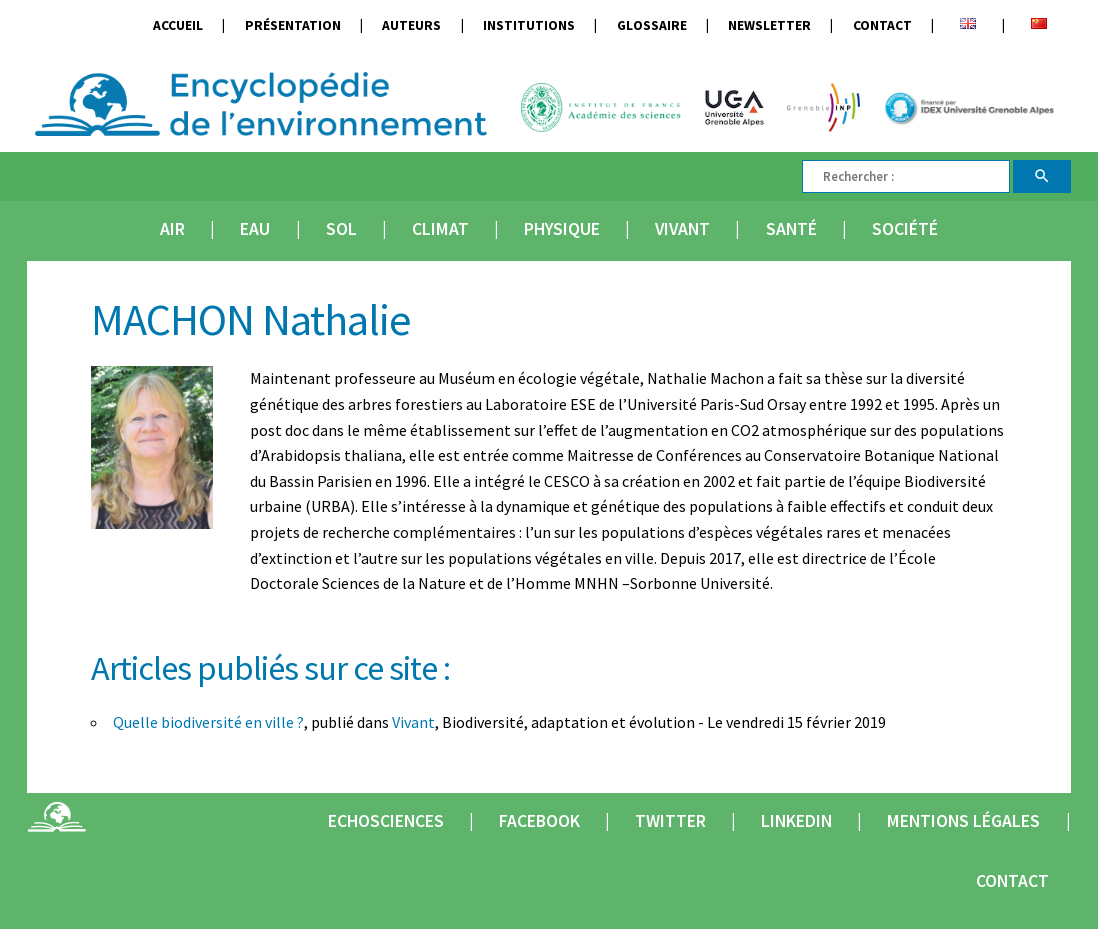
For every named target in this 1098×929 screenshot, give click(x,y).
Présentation (293, 25)
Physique (562, 229)
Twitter (670, 821)
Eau (255, 229)
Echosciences (386, 821)
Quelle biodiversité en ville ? (208, 722)
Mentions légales (963, 821)
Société (905, 229)
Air (172, 229)
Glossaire (652, 25)
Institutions (529, 25)
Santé (791, 229)
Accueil (178, 25)
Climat (440, 229)
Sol (341, 229)
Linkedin (796, 821)
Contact (882, 25)
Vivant (682, 229)
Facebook (539, 821)
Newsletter (769, 25)
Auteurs (411, 25)
